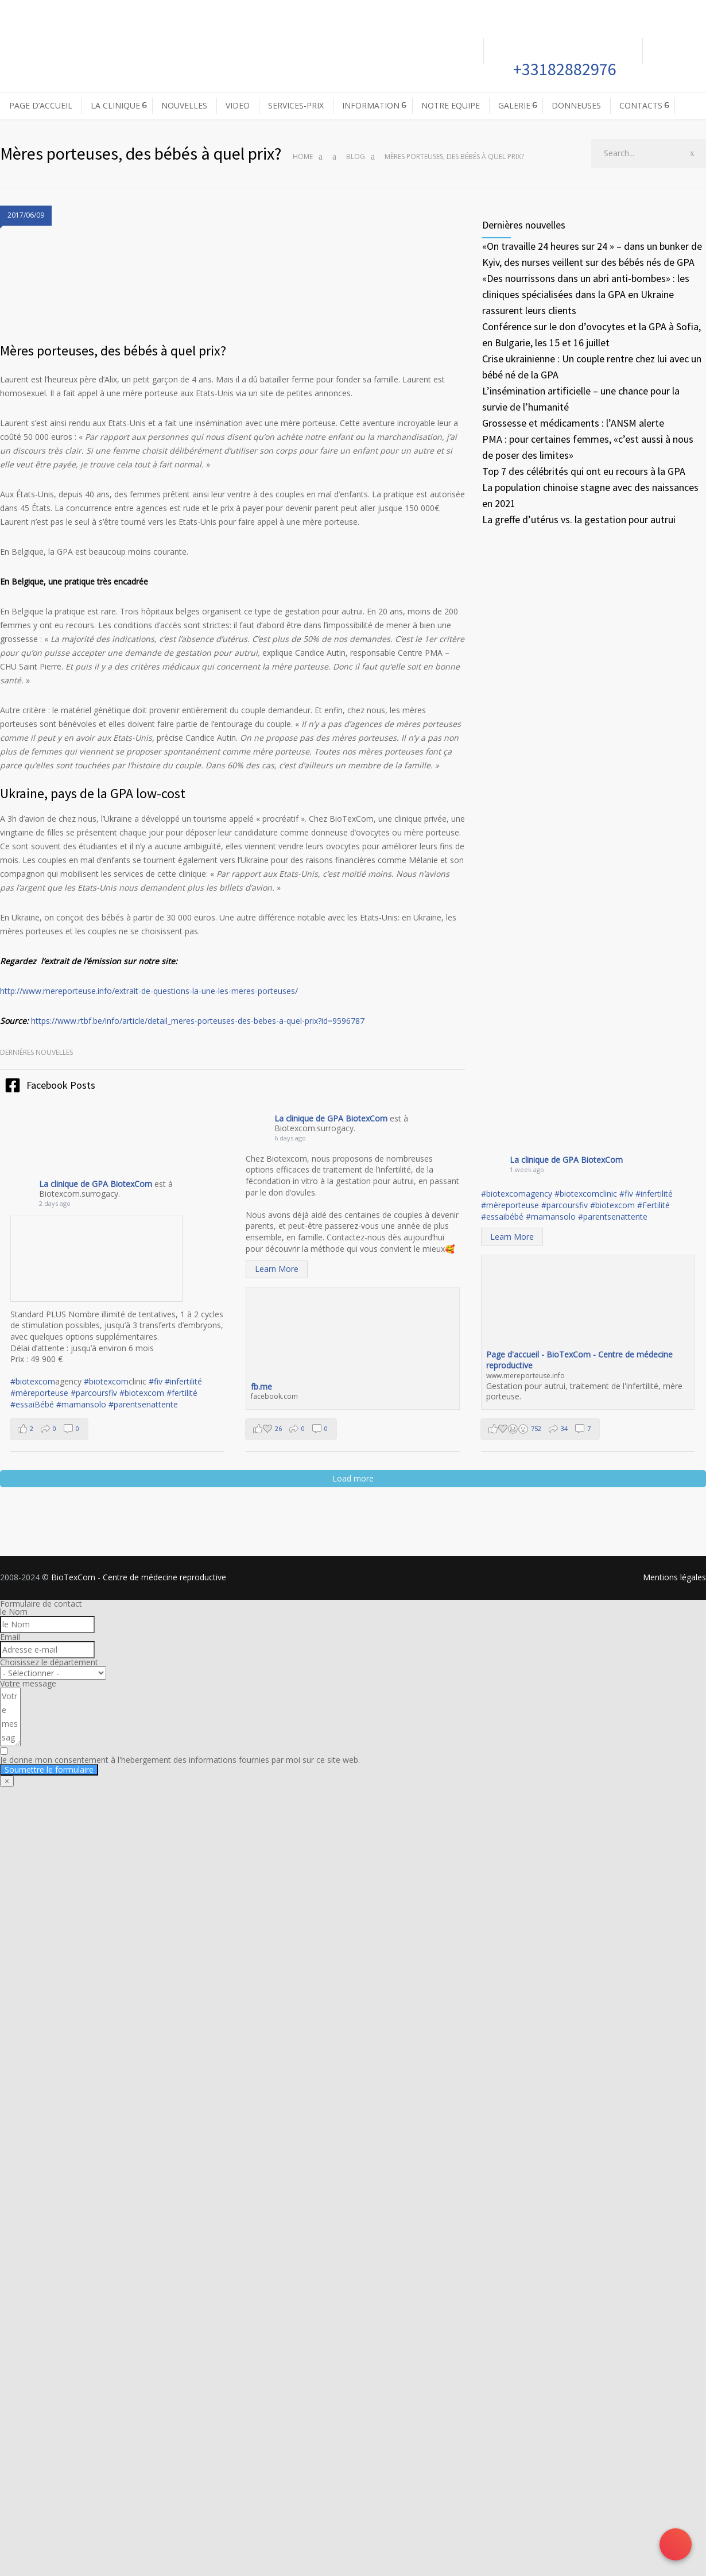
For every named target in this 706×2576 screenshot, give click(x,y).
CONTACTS (640, 105)
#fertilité (181, 1392)
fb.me (261, 1386)
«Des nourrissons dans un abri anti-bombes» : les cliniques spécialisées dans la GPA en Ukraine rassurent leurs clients (585, 294)
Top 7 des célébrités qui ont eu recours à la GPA (583, 471)
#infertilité (183, 1381)
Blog (355, 156)
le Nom (14, 1611)
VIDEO (238, 105)
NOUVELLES (184, 105)
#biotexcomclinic (585, 1193)
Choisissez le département (49, 1662)
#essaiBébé (32, 1404)
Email (10, 1636)
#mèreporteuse (39, 1392)
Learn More (276, 1268)
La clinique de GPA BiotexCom (96, 1183)
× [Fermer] (7, 1781)
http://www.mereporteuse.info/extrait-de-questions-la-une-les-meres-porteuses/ (149, 990)
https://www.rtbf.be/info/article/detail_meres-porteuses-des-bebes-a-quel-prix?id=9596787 (197, 1020)
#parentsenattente (143, 1404)
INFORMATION (370, 105)
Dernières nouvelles (36, 1052)
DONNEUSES (576, 105)
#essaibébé (502, 1216)
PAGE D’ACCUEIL (40, 105)
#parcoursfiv (94, 1392)
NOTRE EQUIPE (450, 105)
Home (303, 156)
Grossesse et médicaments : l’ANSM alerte (573, 423)
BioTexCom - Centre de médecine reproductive (138, 1577)
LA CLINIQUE (115, 105)
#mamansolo (81, 1404)
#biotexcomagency (516, 1193)
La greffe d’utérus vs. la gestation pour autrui (579, 519)
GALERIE (514, 105)
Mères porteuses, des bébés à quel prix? (113, 350)
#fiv (155, 1381)
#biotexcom (32, 1381)
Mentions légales (674, 1577)
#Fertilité (653, 1205)
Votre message (28, 1683)
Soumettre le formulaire (49, 1769)
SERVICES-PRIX (296, 105)
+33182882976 (563, 69)
